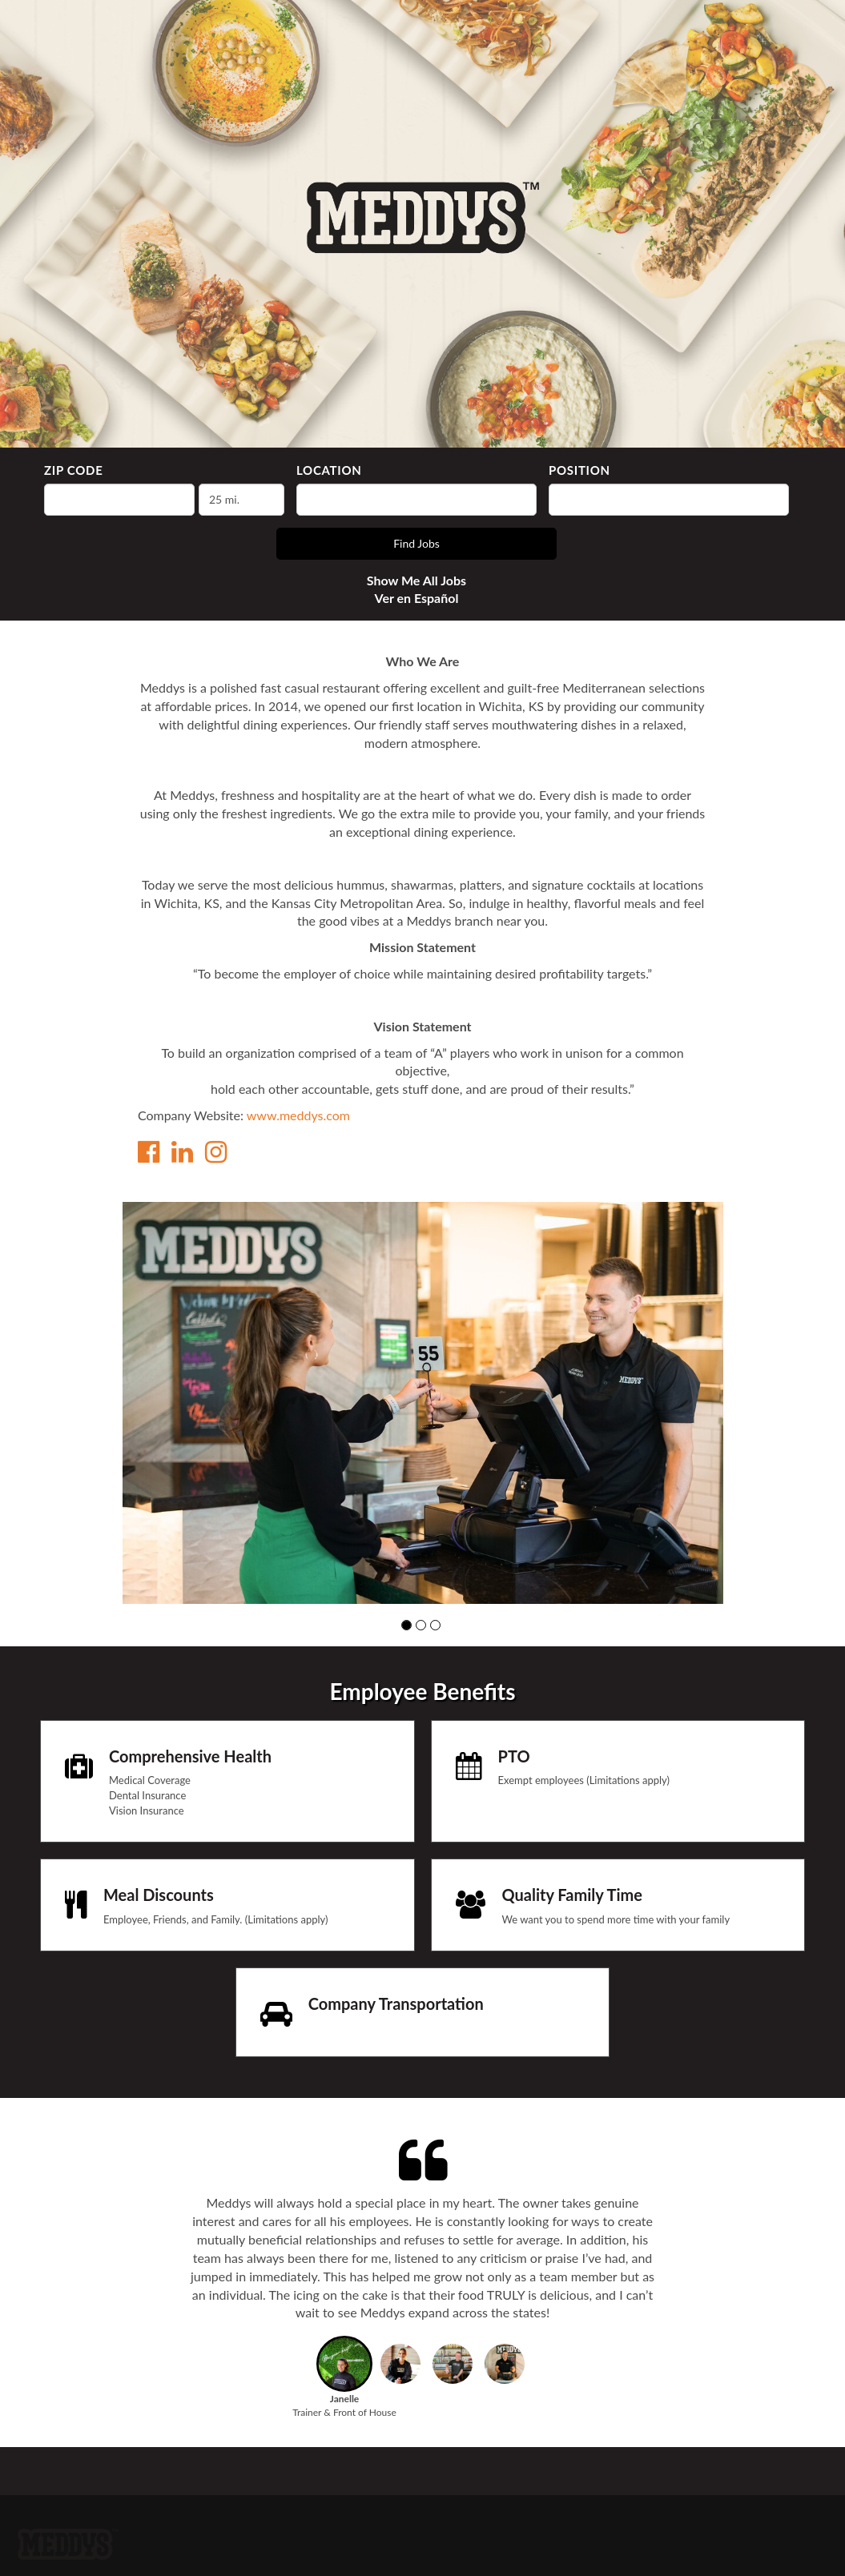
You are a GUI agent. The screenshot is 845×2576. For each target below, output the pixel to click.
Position (579, 470)
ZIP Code (73, 470)
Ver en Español (417, 597)
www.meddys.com (298, 1115)
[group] (423, 1403)
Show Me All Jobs (416, 580)
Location (329, 470)
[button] (406, 1625)
